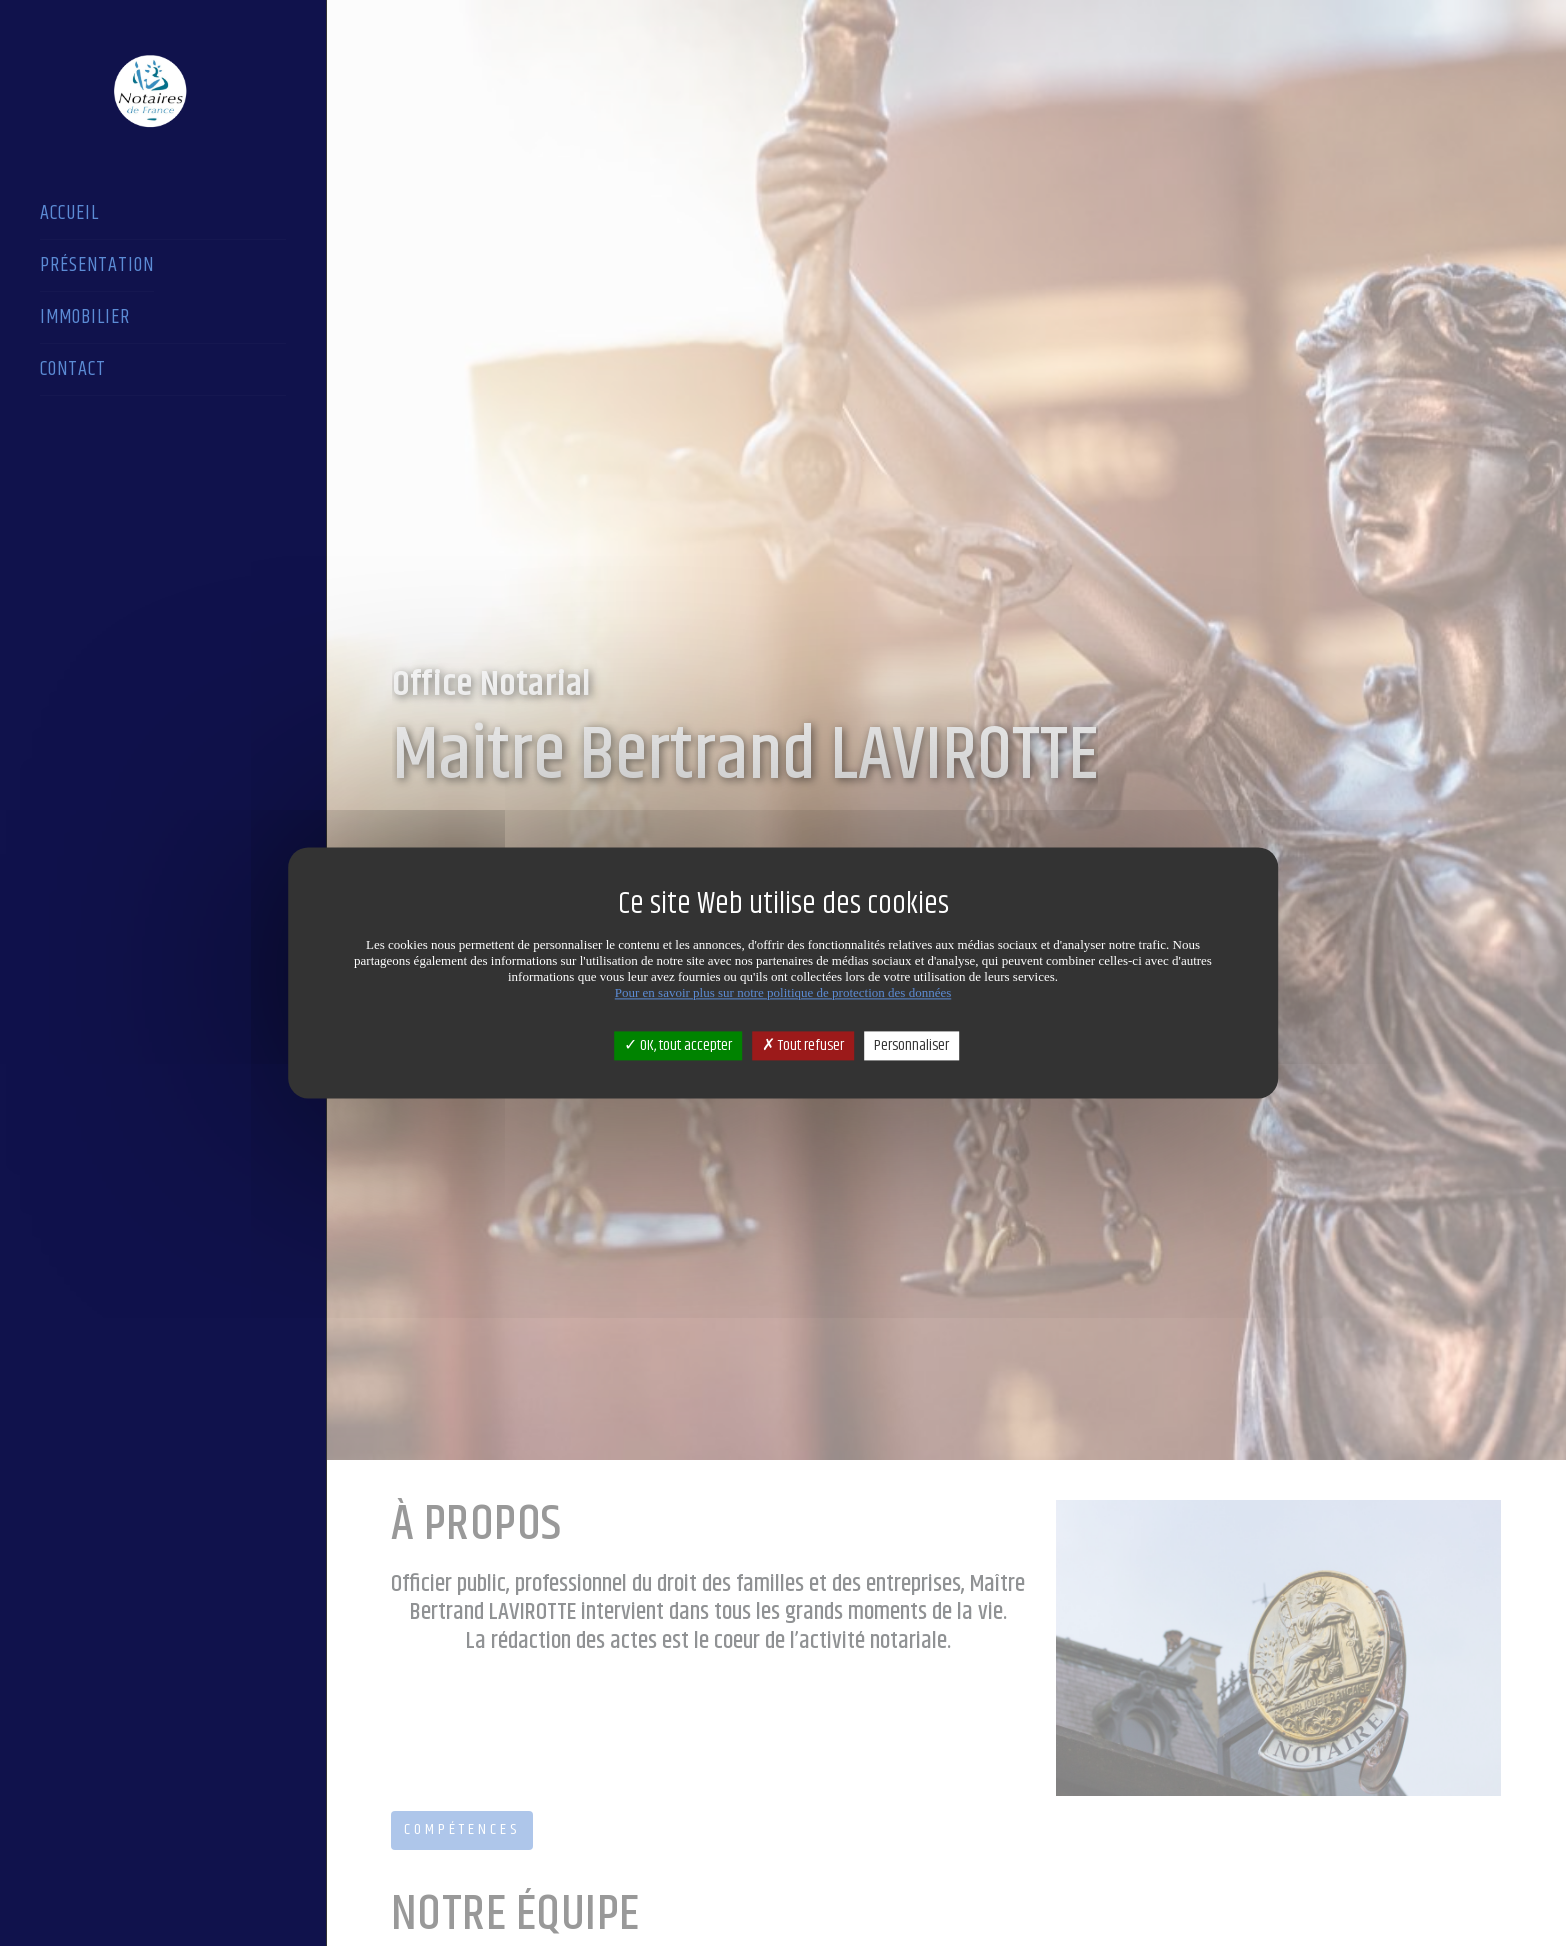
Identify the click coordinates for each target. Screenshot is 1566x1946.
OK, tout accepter (678, 1045)
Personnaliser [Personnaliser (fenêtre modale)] (911, 1045)
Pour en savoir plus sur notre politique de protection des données (783, 992)
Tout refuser (803, 1045)
